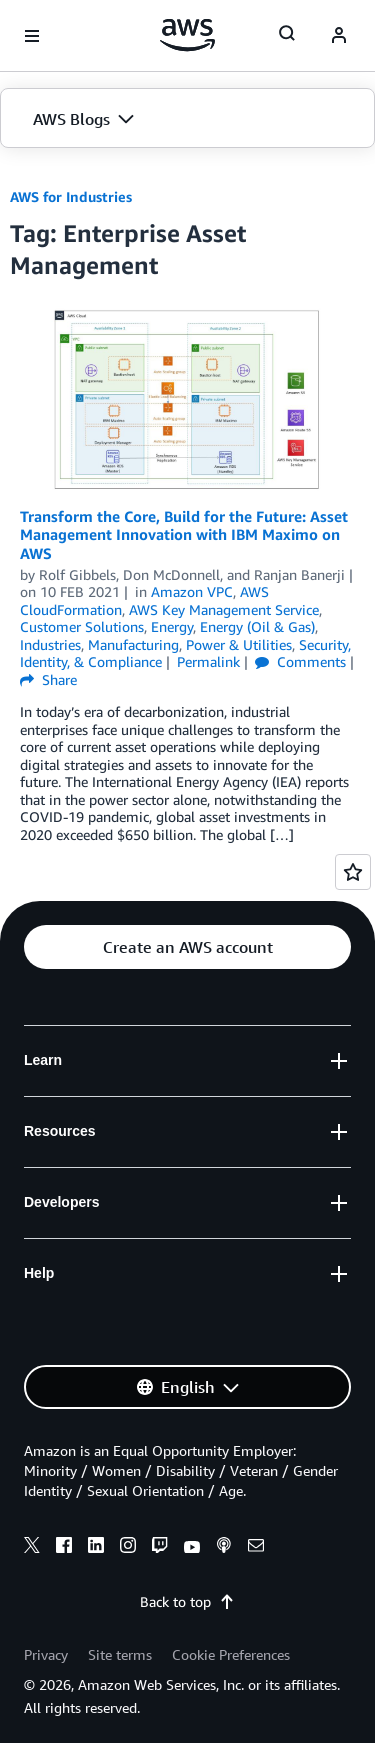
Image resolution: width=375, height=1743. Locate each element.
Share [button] (48, 679)
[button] (187, 119)
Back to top (187, 1601)
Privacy (46, 1654)
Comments (300, 661)
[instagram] (128, 1548)
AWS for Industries (71, 196)
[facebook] (64, 1548)
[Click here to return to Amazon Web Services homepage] (187, 35)
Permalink (208, 661)
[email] (256, 1548)
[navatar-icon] (339, 36)
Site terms (120, 1654)
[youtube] (192, 1548)
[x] (32, 1548)
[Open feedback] (353, 872)
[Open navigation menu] (32, 36)
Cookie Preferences (231, 1654)
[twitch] (160, 1548)
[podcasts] (224, 1548)
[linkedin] (96, 1548)
